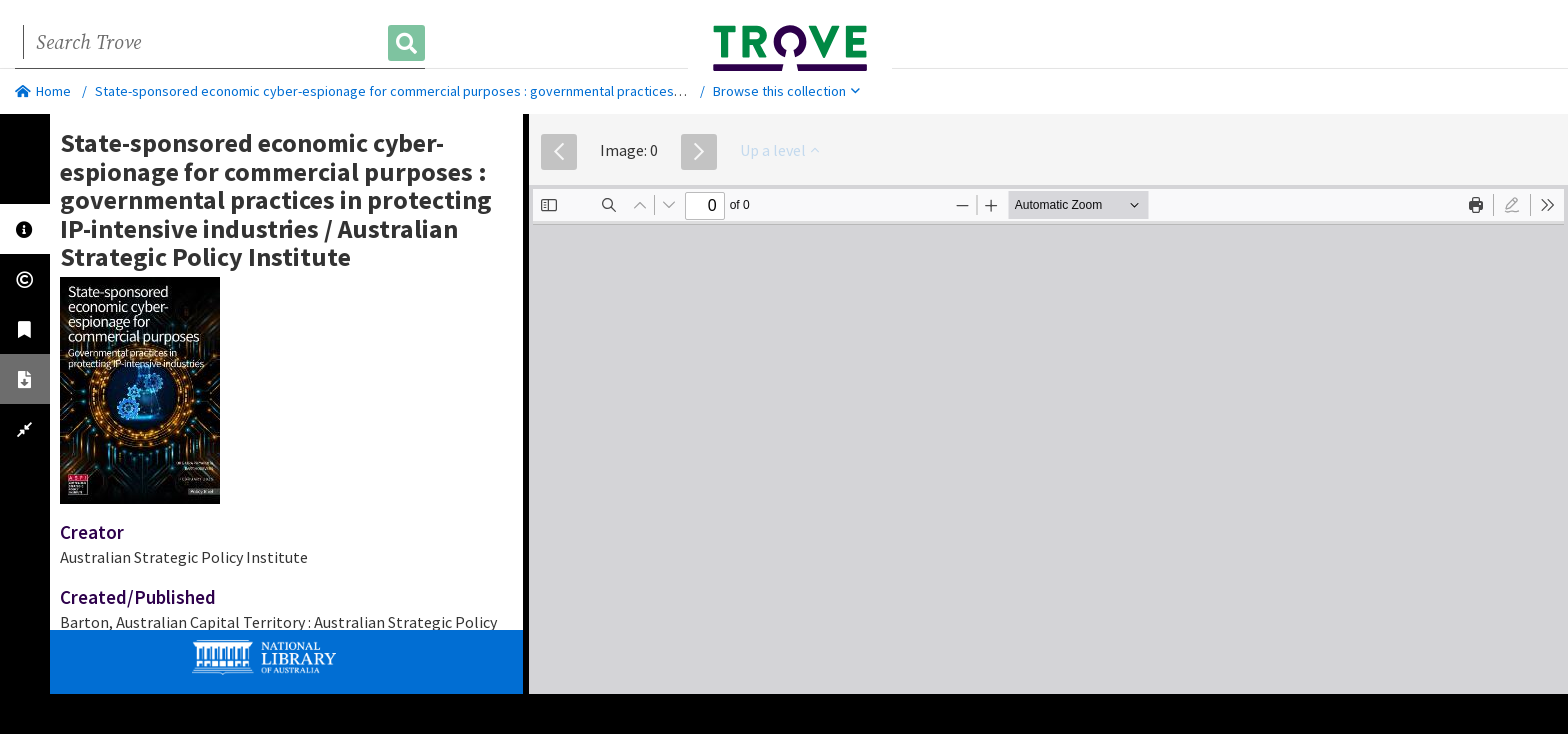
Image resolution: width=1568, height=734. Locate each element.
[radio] (1512, 205)
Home (43, 91)
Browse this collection (786, 91)
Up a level (779, 150)
